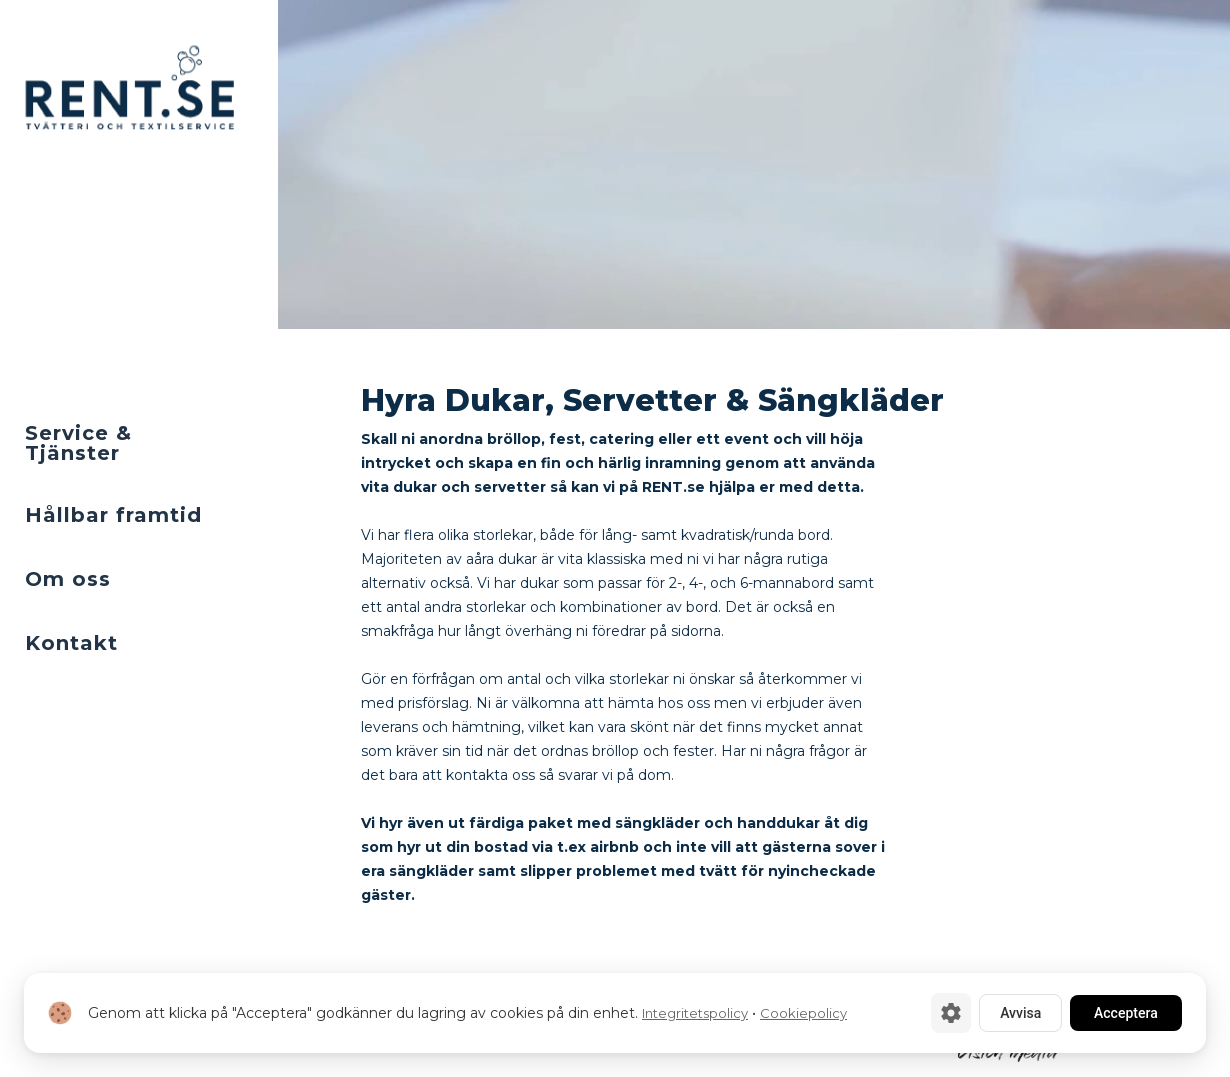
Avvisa (1020, 1013)
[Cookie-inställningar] (951, 1013)
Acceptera (1126, 1013)
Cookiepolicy (803, 1013)
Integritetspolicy (695, 1013)
